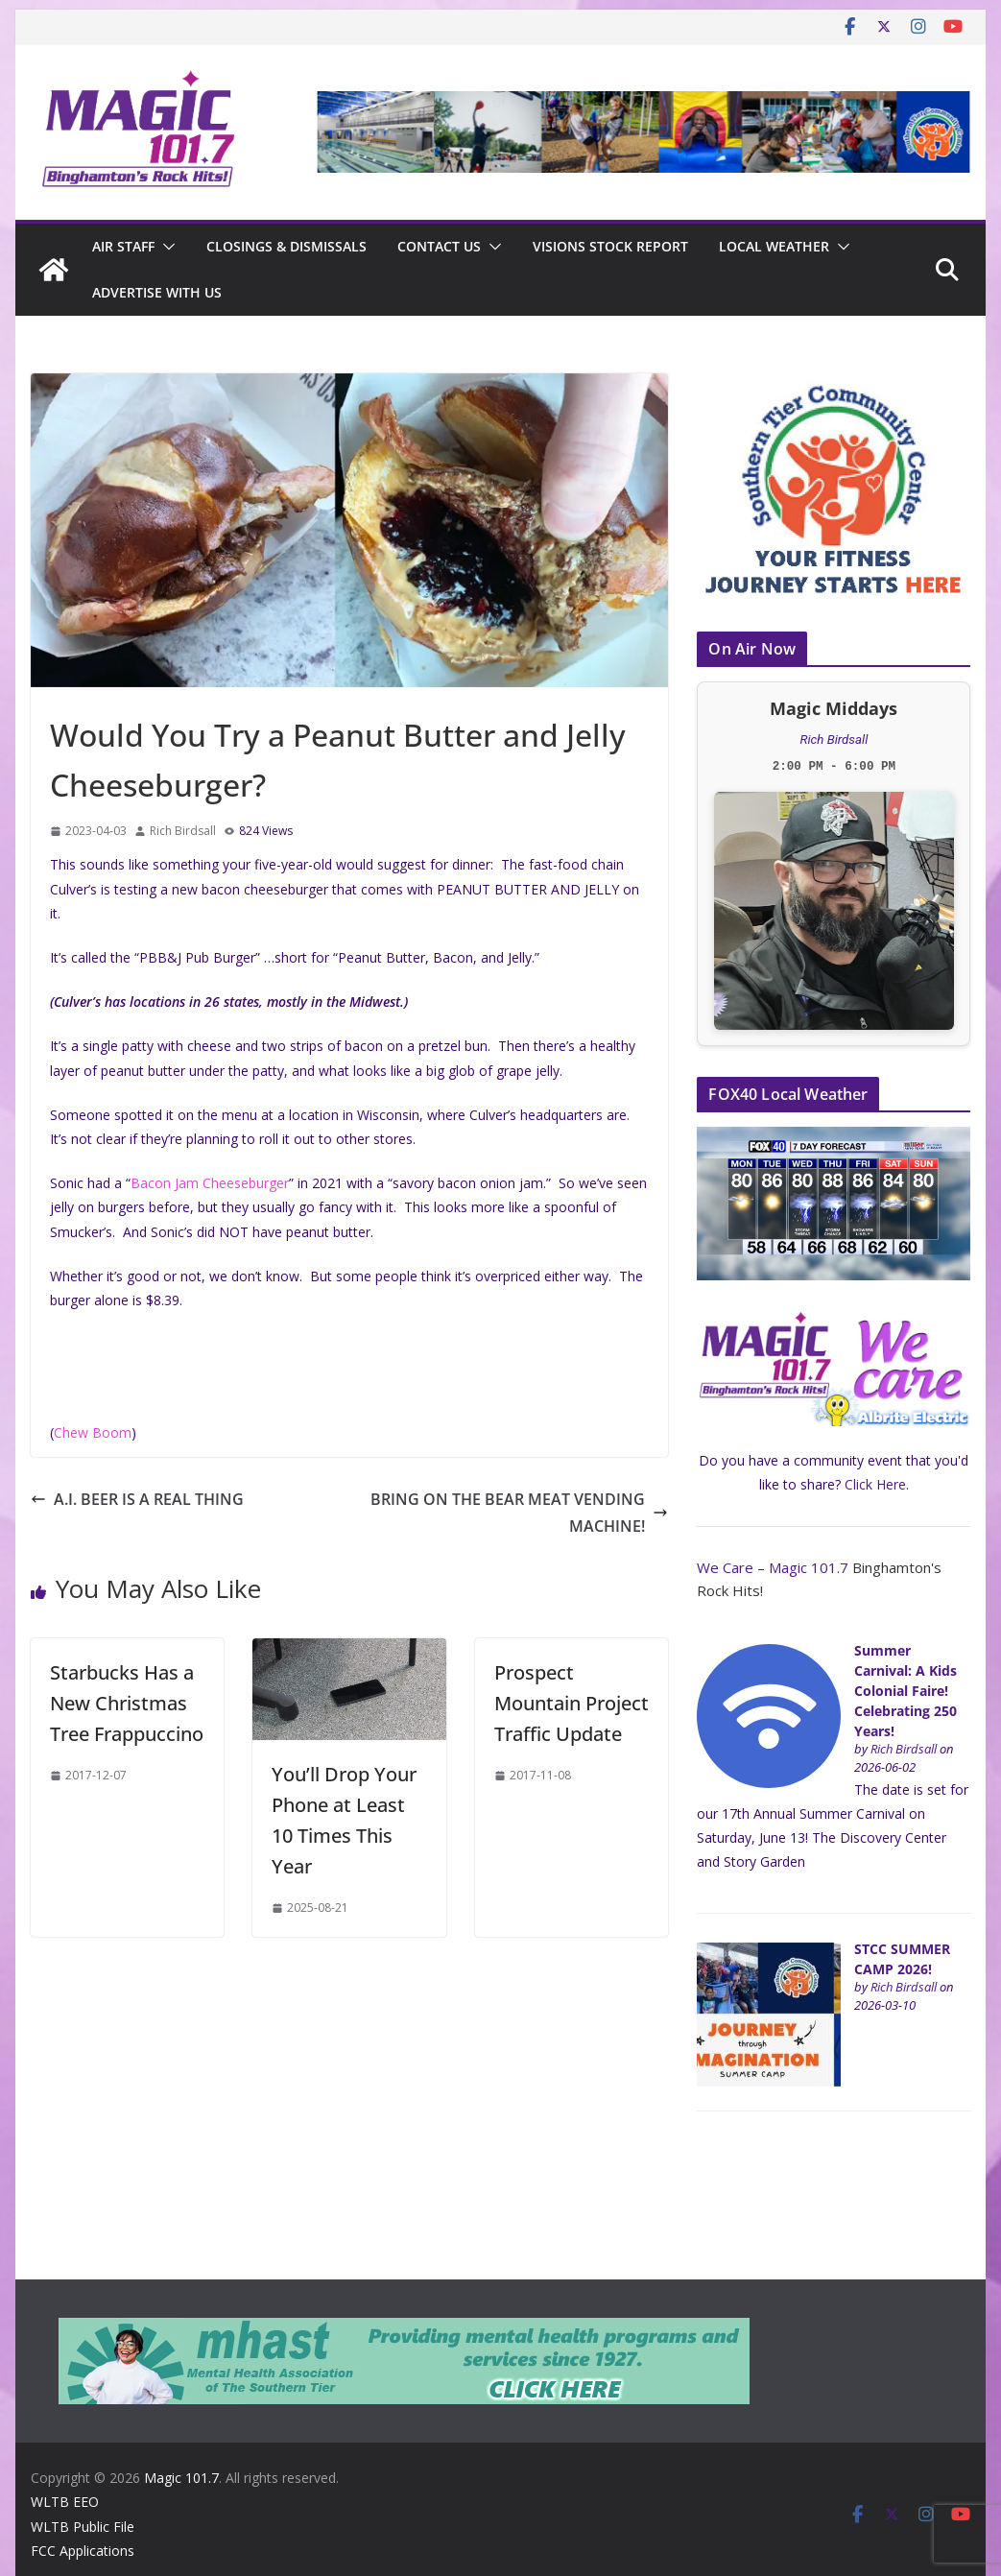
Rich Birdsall (183, 831)
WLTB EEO (65, 2502)
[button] (165, 246)
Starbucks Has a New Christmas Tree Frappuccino (126, 1703)
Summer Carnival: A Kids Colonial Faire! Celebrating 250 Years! (905, 1690)
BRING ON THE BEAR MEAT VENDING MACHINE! (519, 1513)
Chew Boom (92, 1432)
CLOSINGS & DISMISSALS (286, 246)
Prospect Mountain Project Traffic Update (571, 1703)
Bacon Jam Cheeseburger (210, 1183)
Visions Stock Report (610, 246)
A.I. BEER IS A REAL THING (137, 1499)
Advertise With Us (157, 292)
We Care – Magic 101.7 (772, 1567)
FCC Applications (82, 2550)
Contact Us (439, 246)
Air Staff (123, 246)
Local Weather (774, 246)
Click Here (875, 1484)
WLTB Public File (82, 2526)
